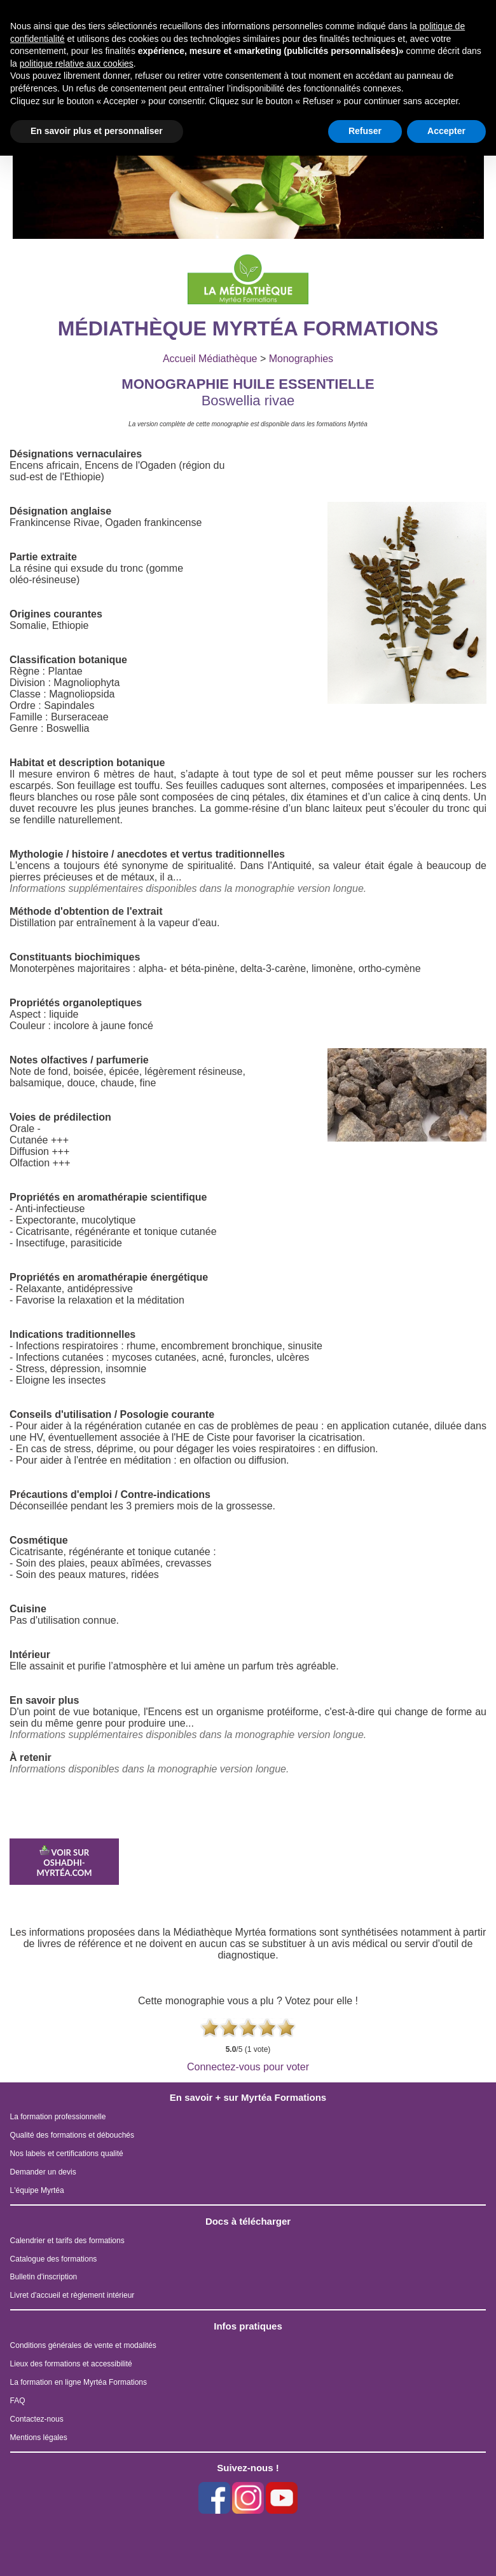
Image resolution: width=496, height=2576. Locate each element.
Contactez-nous (37, 2419)
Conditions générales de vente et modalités (83, 2345)
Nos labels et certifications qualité (66, 2153)
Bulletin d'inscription (44, 2276)
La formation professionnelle (58, 2116)
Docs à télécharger (248, 2221)
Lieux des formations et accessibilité (71, 2363)
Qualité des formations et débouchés (72, 2135)
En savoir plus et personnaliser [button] (97, 131)
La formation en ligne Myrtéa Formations (78, 2382)
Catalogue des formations (53, 2259)
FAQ (17, 2400)
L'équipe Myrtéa (37, 2190)
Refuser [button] (365, 131)
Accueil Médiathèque (210, 358)
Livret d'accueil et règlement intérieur (72, 2295)
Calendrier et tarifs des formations (67, 2240)
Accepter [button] (446, 131)
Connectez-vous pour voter (248, 2066)
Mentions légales (38, 2437)
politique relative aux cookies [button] (77, 63)
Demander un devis (43, 2172)
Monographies (301, 358)
